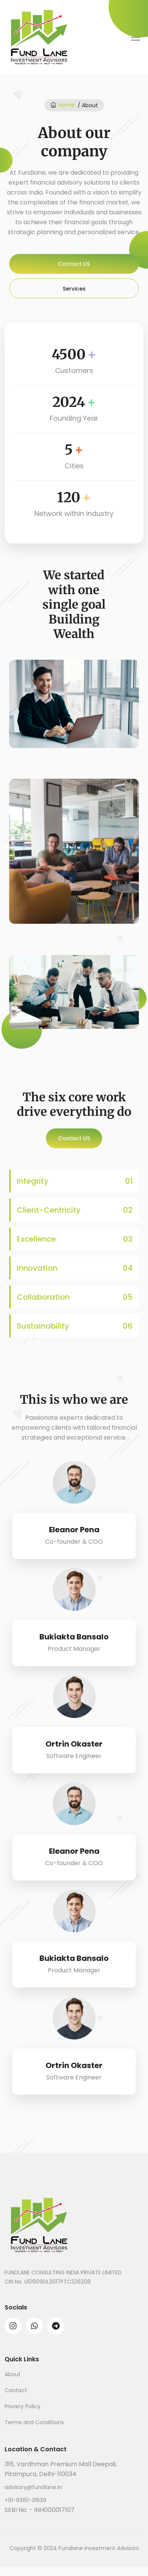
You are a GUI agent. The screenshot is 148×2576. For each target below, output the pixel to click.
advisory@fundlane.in (33, 2487)
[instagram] (13, 2325)
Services (74, 288)
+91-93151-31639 (25, 2500)
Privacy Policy (23, 2406)
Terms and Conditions (34, 2422)
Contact (16, 2390)
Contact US (74, 264)
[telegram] (55, 2325)
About (13, 2374)
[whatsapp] (34, 2325)
